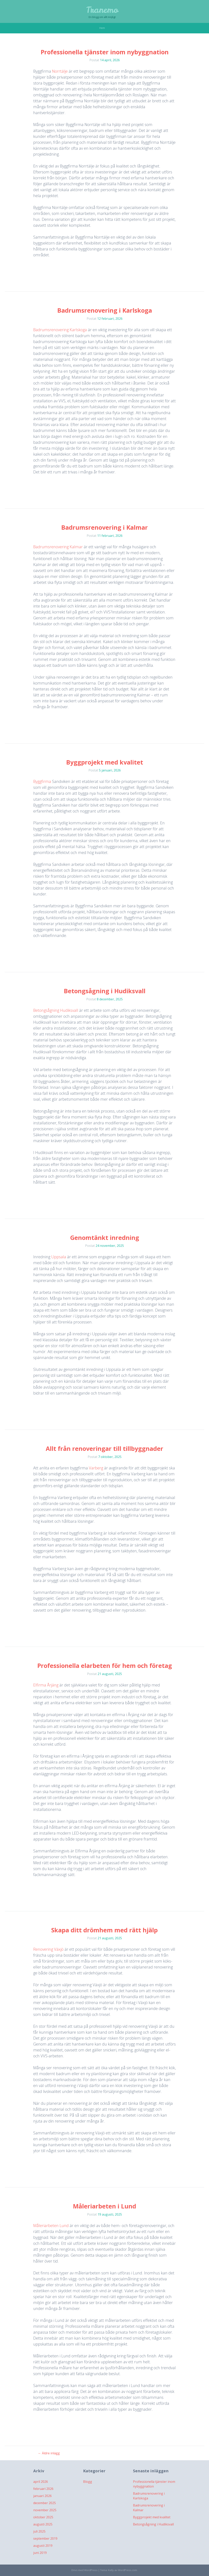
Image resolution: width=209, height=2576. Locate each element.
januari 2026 (42, 2496)
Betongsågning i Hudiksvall (104, 991)
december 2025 (44, 2503)
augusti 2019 (42, 2545)
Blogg (87, 2481)
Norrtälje (60, 71)
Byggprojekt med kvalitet (104, 762)
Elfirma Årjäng (45, 1685)
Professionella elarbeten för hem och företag (104, 1666)
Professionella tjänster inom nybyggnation (105, 52)
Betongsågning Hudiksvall (55, 1010)
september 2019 (45, 2538)
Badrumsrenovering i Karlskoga (104, 310)
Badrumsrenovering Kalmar (58, 546)
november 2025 (44, 2510)
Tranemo (102, 9)
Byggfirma (42, 781)
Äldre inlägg (49, 2453)
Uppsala (58, 1256)
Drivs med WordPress (84, 2570)
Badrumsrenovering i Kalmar (104, 527)
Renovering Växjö (48, 1949)
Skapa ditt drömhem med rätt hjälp (104, 1930)
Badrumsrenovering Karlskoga (60, 329)
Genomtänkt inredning (104, 1238)
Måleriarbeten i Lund (104, 2206)
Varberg (96, 1468)
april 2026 (40, 2481)
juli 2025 (39, 2531)
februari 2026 (43, 2489)
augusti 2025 (42, 2524)
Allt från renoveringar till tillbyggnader (104, 1449)
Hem (102, 28)
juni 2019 (40, 2553)
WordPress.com (127, 2570)
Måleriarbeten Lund (51, 2225)
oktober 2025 (43, 2517)
